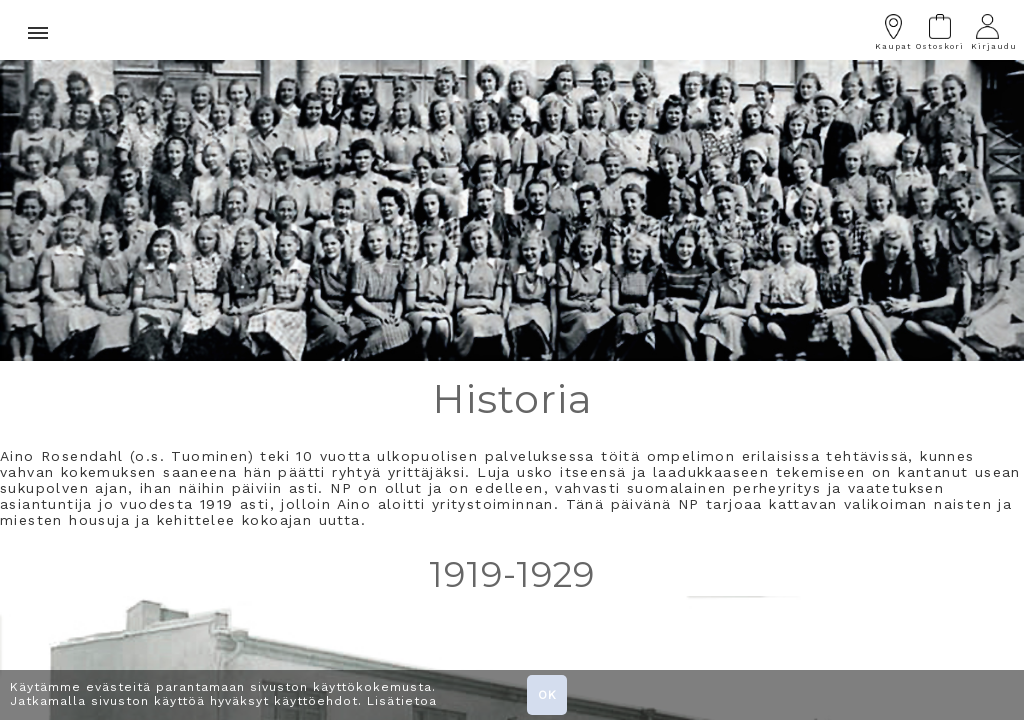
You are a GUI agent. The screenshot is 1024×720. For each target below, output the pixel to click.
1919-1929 (512, 574)
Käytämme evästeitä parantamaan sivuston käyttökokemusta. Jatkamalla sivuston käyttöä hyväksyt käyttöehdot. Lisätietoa (223, 694)
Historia (512, 398)
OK (547, 695)
